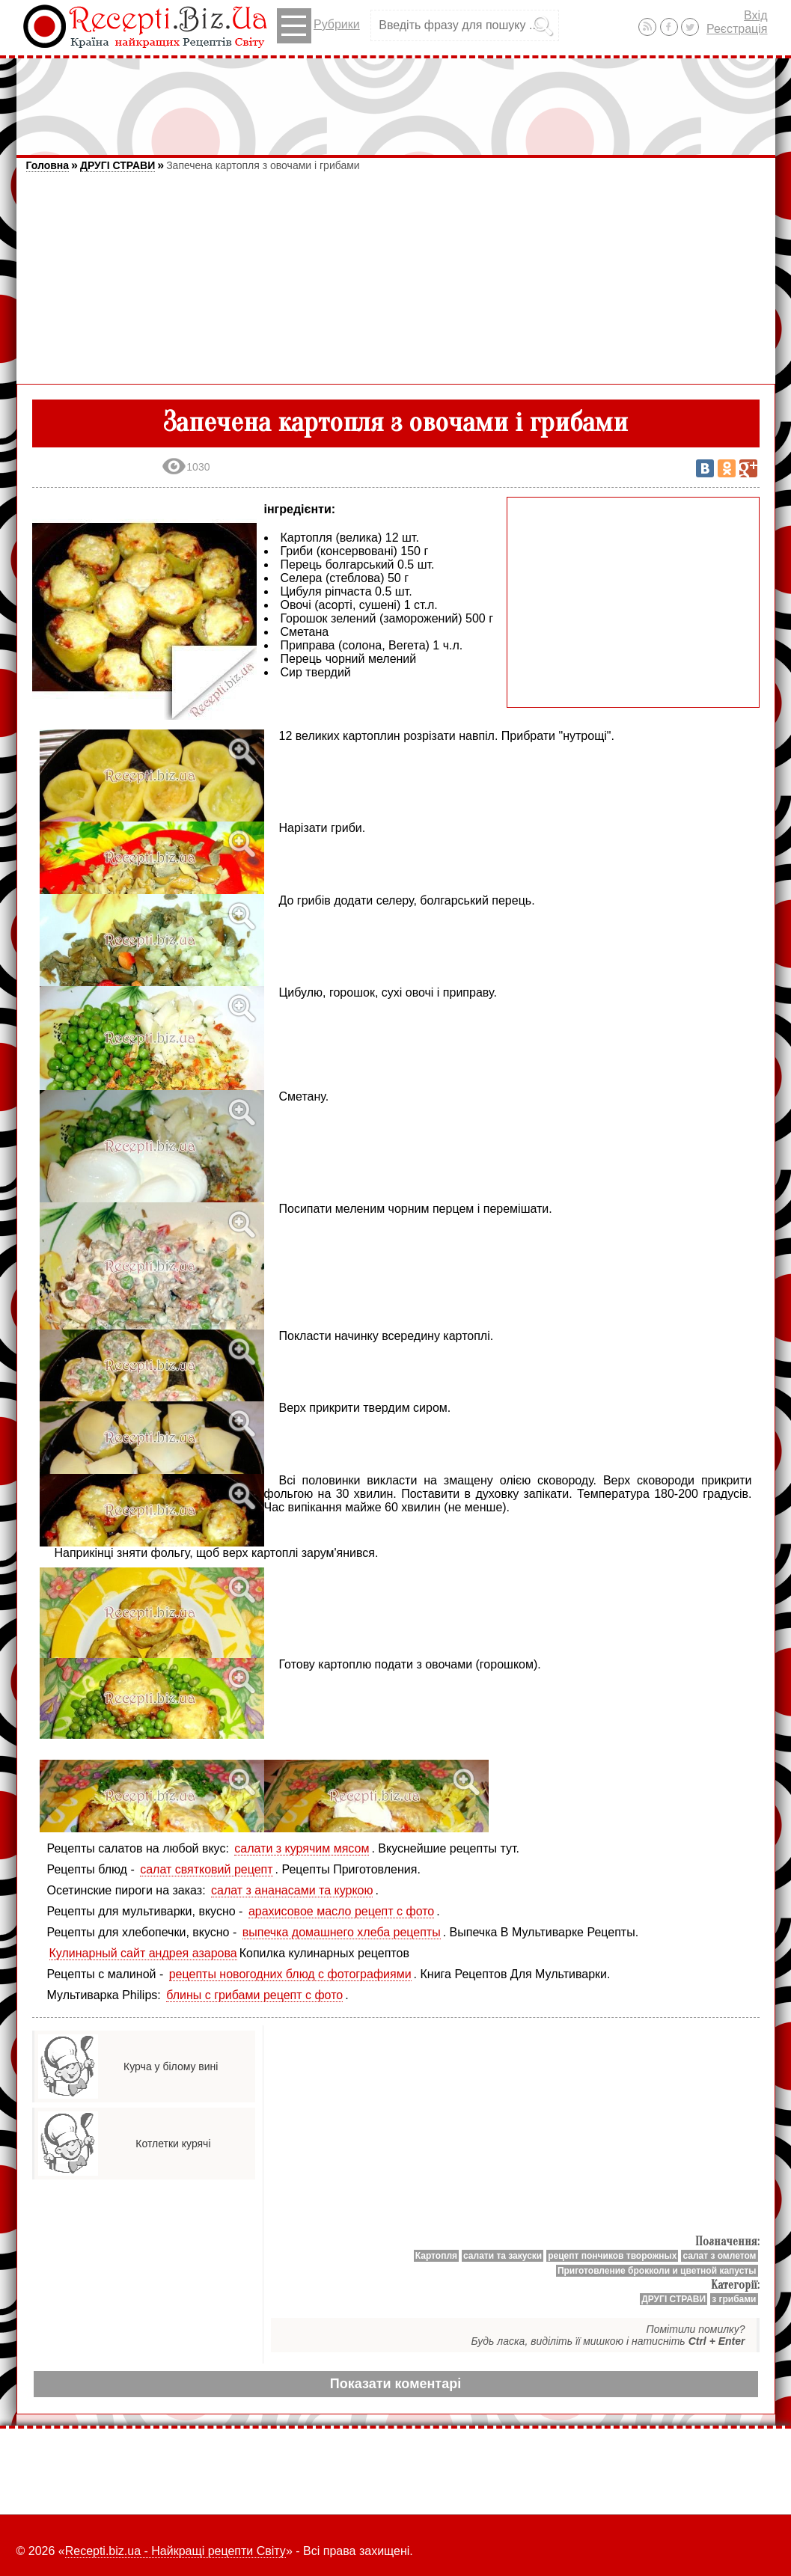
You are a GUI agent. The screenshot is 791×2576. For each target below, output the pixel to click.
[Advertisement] (395, 99)
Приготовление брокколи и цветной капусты (657, 2271)
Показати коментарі (395, 2383)
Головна (48, 165)
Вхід (755, 15)
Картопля (436, 2256)
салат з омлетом (719, 2256)
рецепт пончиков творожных (612, 2256)
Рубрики (318, 25)
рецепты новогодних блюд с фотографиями (290, 1974)
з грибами (734, 2299)
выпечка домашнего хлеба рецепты (341, 1932)
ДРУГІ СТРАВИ (117, 165)
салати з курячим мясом (301, 1848)
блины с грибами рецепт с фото (254, 1995)
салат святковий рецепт (206, 1869)
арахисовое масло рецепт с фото (341, 1911)
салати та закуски (502, 2256)
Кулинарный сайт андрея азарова (143, 1953)
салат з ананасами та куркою (292, 1890)
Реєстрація (737, 28)
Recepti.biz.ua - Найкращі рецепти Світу (175, 2551)
